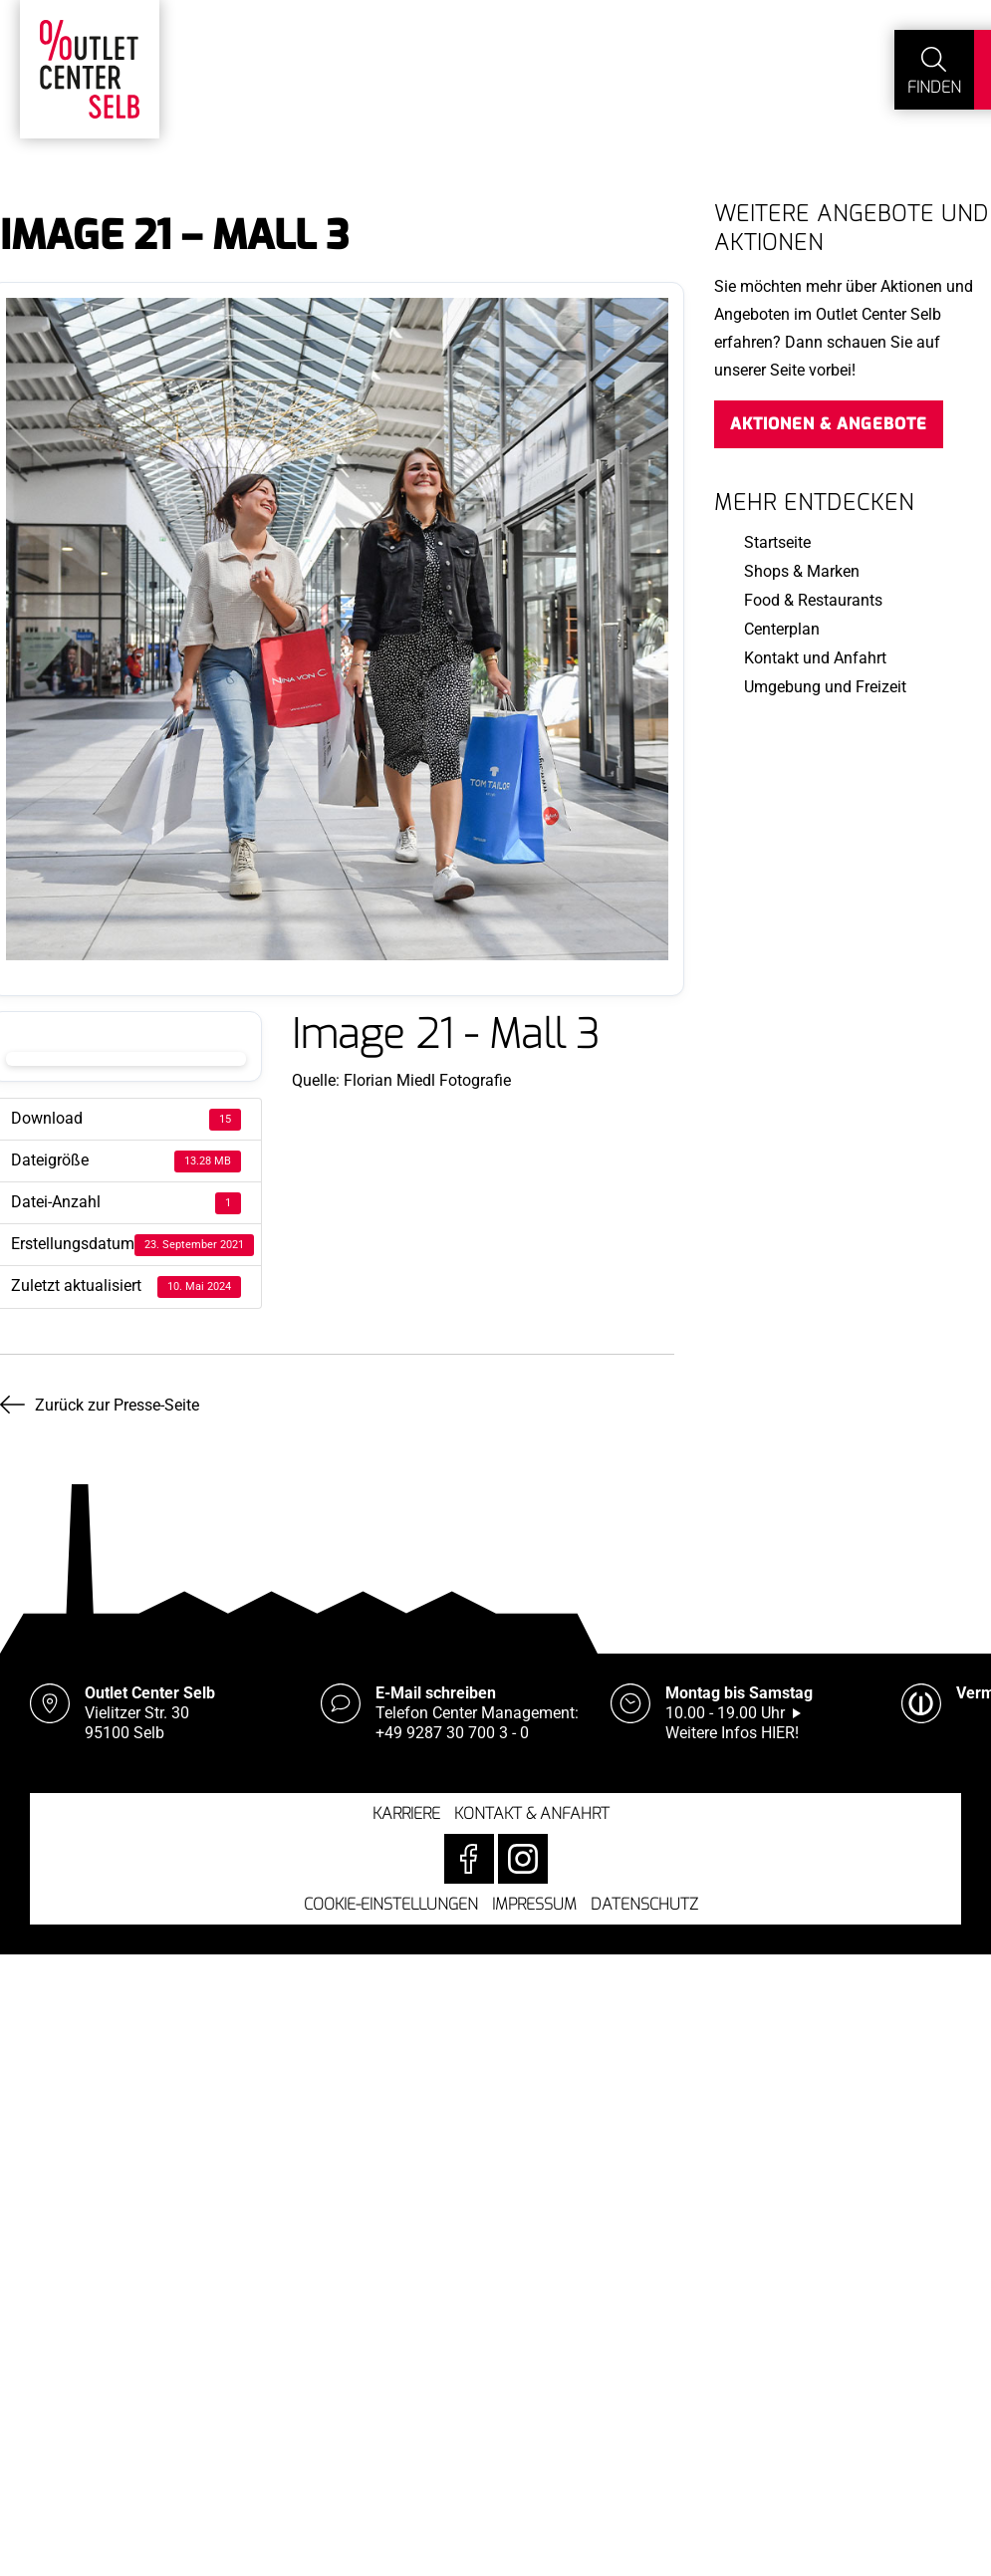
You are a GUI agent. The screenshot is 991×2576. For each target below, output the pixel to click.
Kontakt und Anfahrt (815, 657)
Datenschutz (644, 1904)
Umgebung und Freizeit (825, 686)
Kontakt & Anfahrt (532, 1813)
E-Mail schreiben (435, 1692)
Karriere (406, 1813)
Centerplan (782, 629)
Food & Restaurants (813, 600)
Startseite (777, 542)
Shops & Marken (802, 571)
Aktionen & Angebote (828, 423)
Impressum (534, 1904)
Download (126, 1059)
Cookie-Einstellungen (391, 1904)
